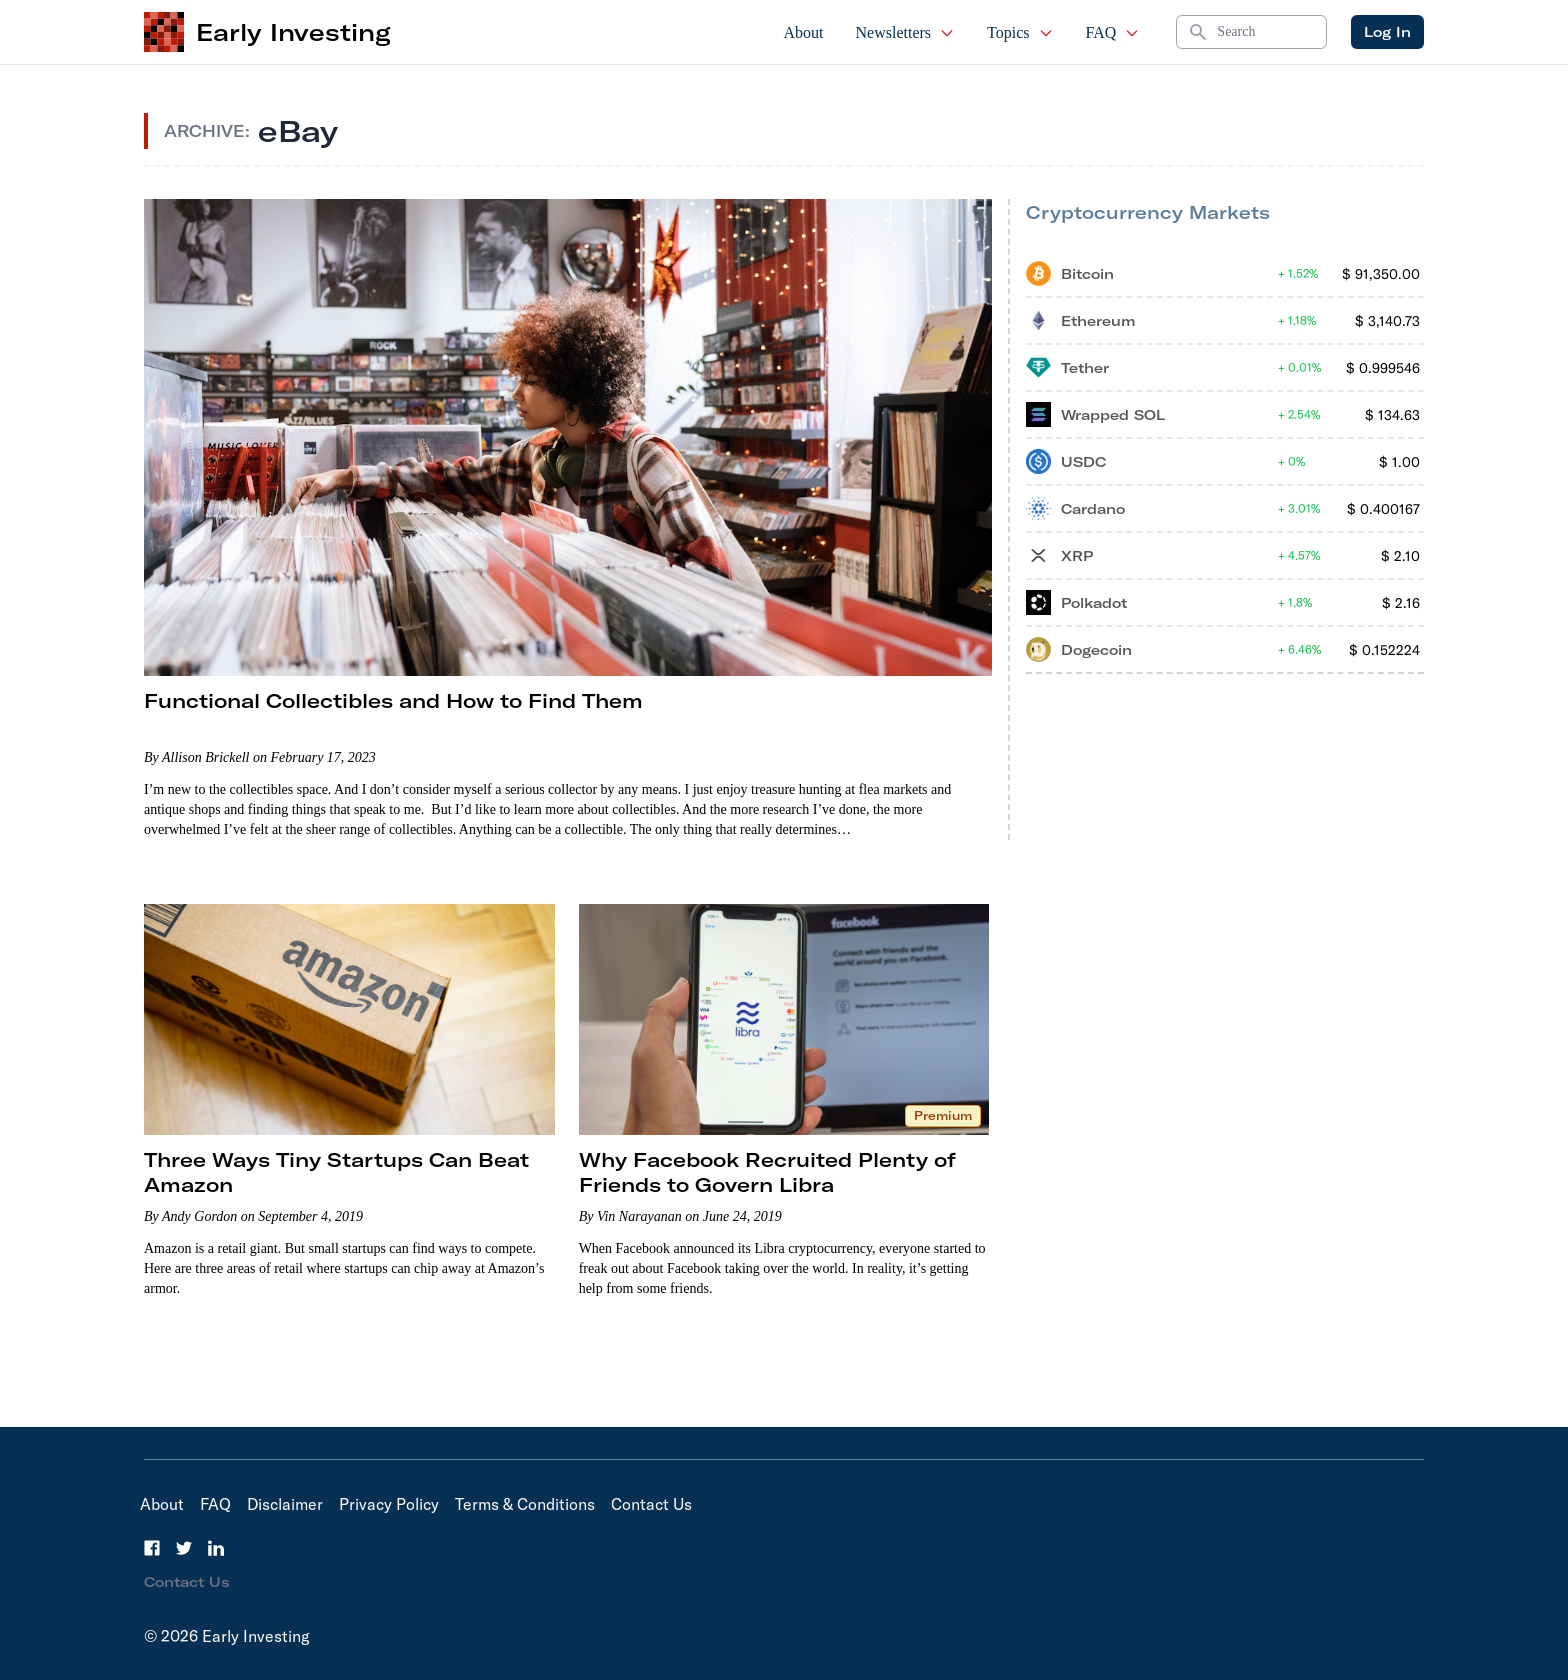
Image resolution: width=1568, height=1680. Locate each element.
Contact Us (651, 1504)
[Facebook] (152, 1548)
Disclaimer (285, 1504)
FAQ (1113, 32)
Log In (1387, 32)
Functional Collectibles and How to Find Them (393, 700)
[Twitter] (184, 1548)
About (804, 32)
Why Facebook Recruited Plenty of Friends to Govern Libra (767, 1172)
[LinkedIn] (216, 1548)
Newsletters (906, 32)
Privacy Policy (389, 1504)
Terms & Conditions (525, 1504)
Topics (1020, 32)
